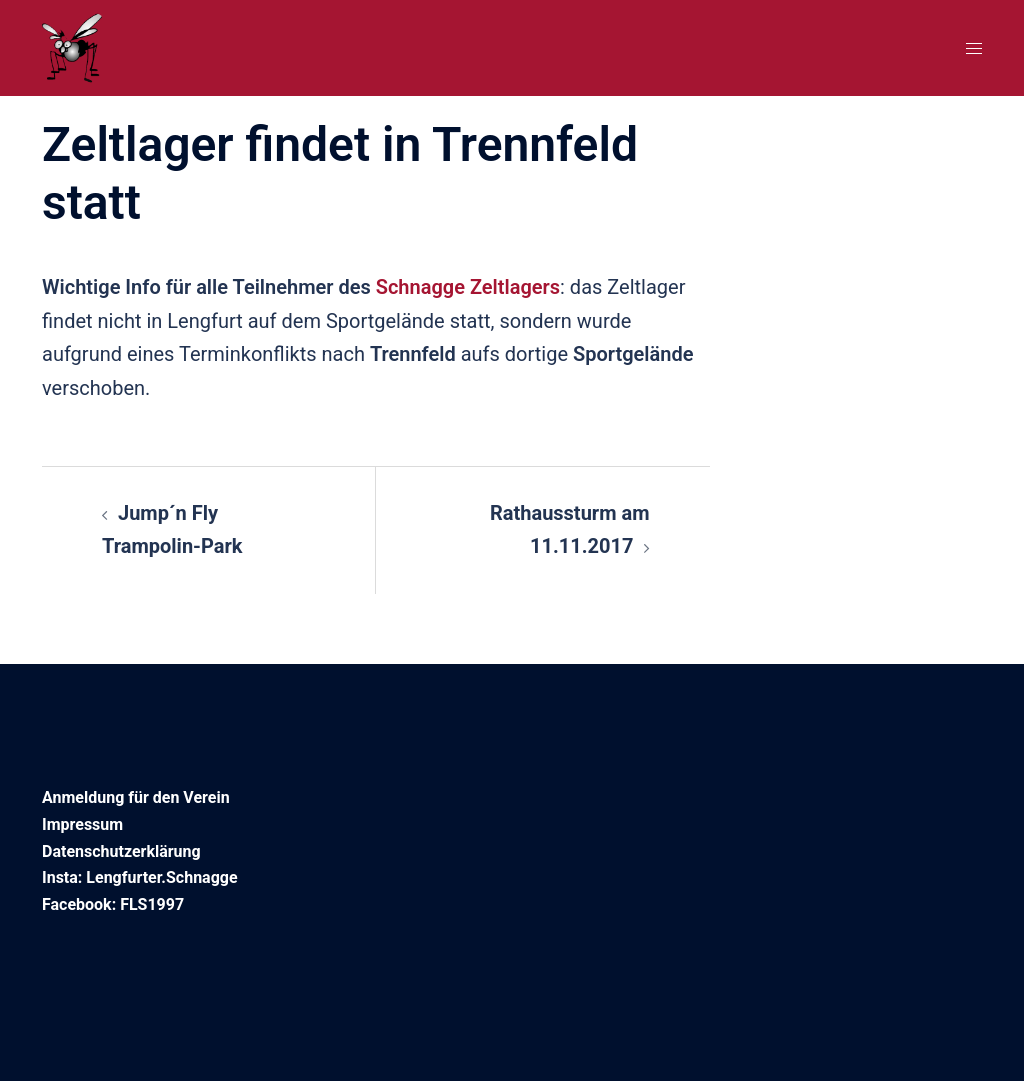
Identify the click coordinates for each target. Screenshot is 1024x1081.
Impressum (82, 824)
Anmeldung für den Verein (136, 797)
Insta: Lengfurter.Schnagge (140, 877)
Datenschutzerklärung (121, 851)
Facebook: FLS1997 (113, 904)
